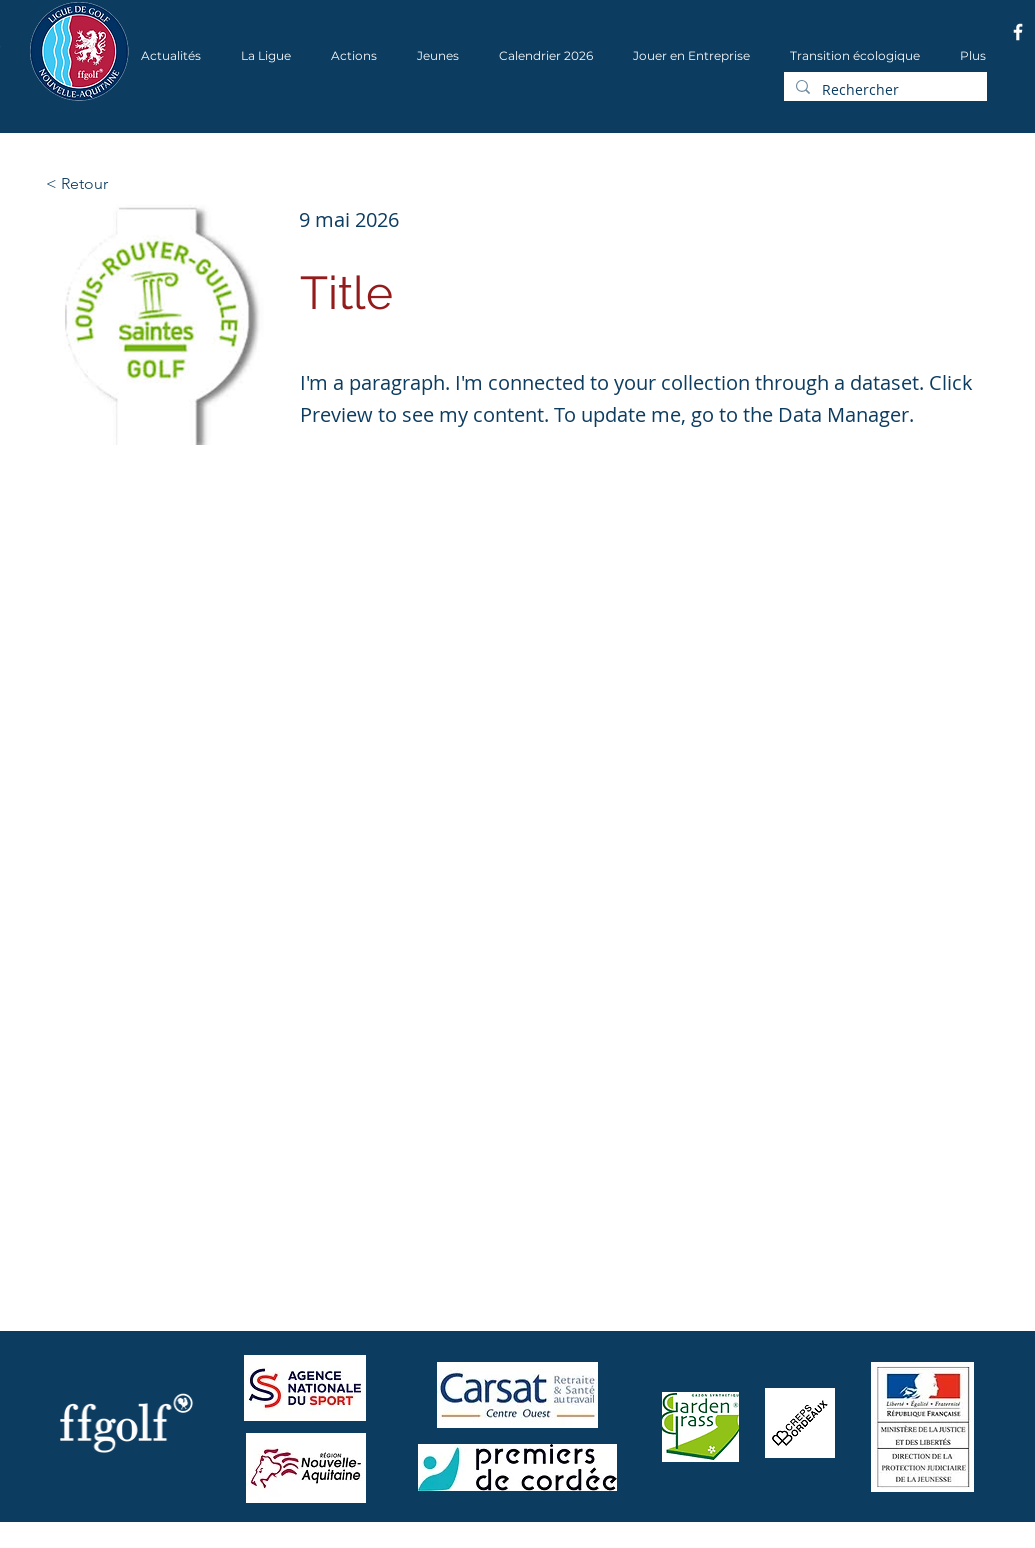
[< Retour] (112, 184)
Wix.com (299, 1541)
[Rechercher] (883, 90)
